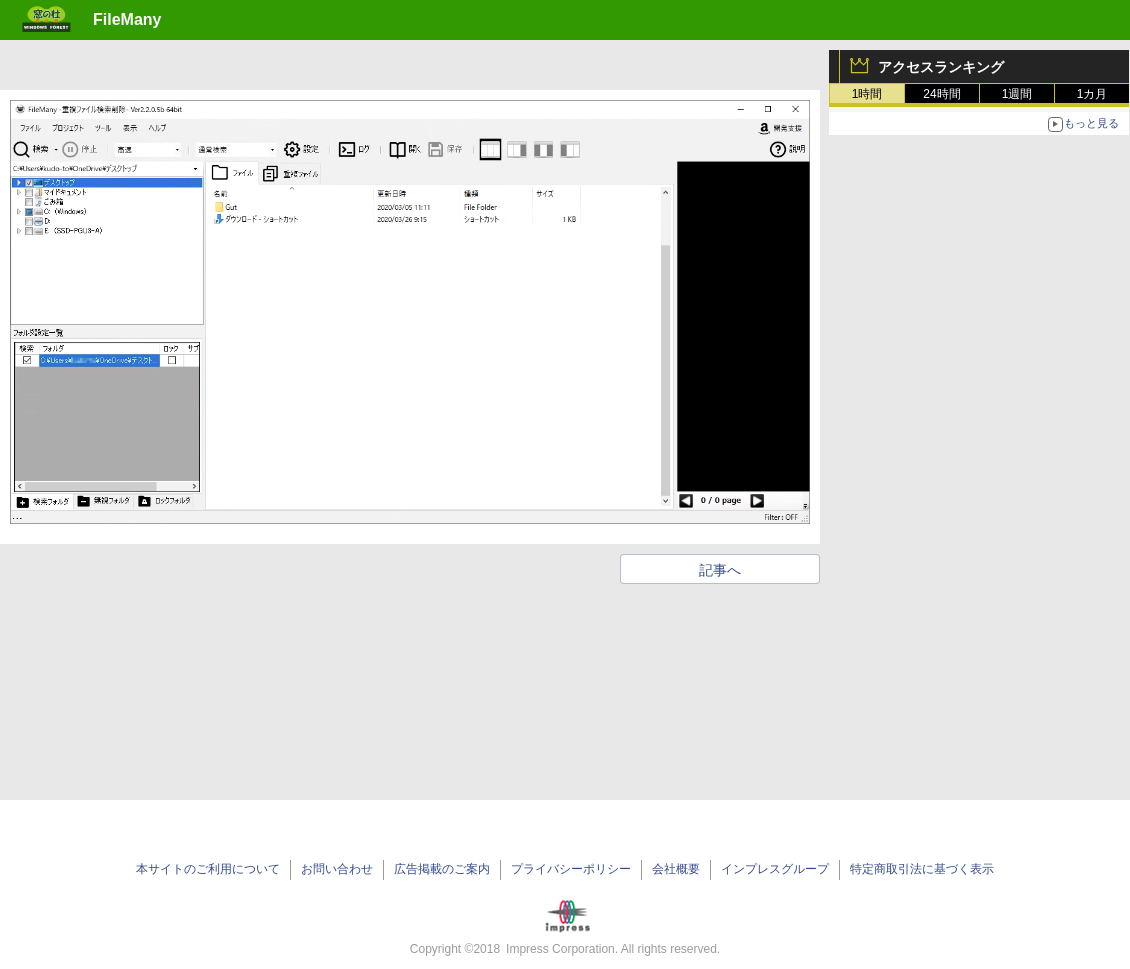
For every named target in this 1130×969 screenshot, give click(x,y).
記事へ (720, 570)
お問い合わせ (337, 869)
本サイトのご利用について (208, 869)
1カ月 (1092, 94)
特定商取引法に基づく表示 (922, 869)
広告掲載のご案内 (442, 869)
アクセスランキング (941, 67)
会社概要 (676, 869)
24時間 (941, 94)
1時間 (867, 94)
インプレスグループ (775, 869)
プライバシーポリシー (571, 869)
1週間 (1017, 94)
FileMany (127, 19)
